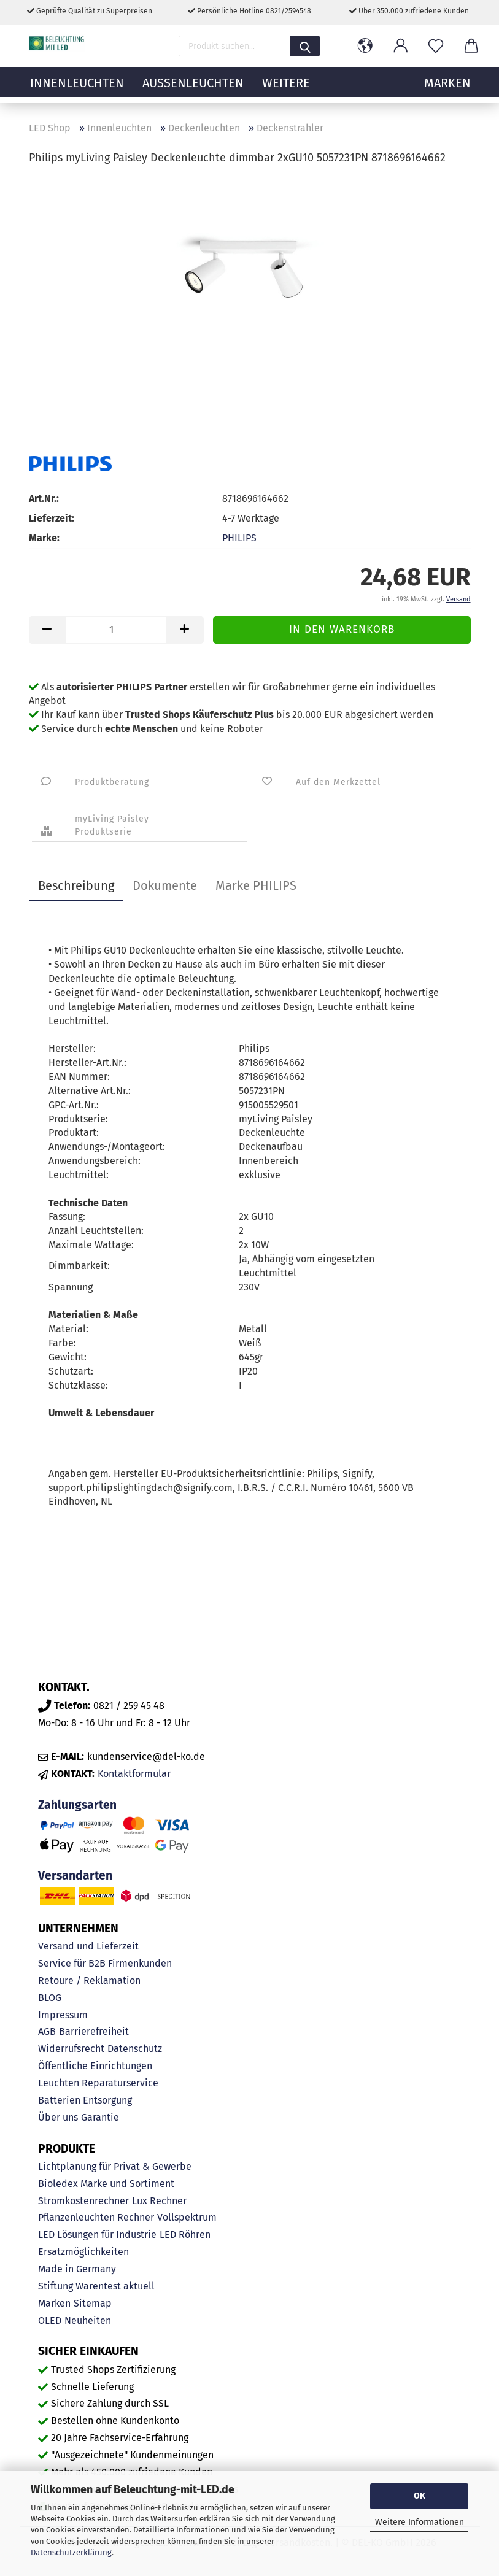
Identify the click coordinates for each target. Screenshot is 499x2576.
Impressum (63, 2015)
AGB (47, 2031)
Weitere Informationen (419, 2522)
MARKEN (447, 89)
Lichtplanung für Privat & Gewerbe (114, 2166)
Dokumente (165, 885)
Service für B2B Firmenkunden (105, 1963)
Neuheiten (87, 2320)
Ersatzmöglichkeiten (83, 2252)
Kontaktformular (134, 1774)
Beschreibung (76, 885)
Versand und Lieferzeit (88, 1946)
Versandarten (75, 1875)
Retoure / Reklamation (89, 1980)
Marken (54, 2303)
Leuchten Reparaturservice (98, 2083)
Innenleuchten (77, 89)
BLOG (49, 1997)
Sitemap (93, 2303)
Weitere (286, 89)
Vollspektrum (187, 2217)
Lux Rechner (159, 2201)
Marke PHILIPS (255, 885)
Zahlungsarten (77, 1805)
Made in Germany (77, 2269)
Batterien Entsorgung (85, 2100)
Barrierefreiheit (94, 2031)
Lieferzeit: (51, 518)
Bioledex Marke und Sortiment (106, 2183)
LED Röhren (185, 2234)
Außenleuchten (193, 89)
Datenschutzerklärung (71, 2552)
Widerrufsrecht (71, 2048)
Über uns (58, 2117)
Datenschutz (134, 2048)
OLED (49, 2320)
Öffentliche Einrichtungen (95, 2066)
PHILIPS (239, 538)
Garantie (100, 2117)
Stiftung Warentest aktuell (96, 2286)
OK (419, 2496)
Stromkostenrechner (83, 2201)
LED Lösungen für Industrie (97, 2234)
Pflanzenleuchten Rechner (96, 2217)
